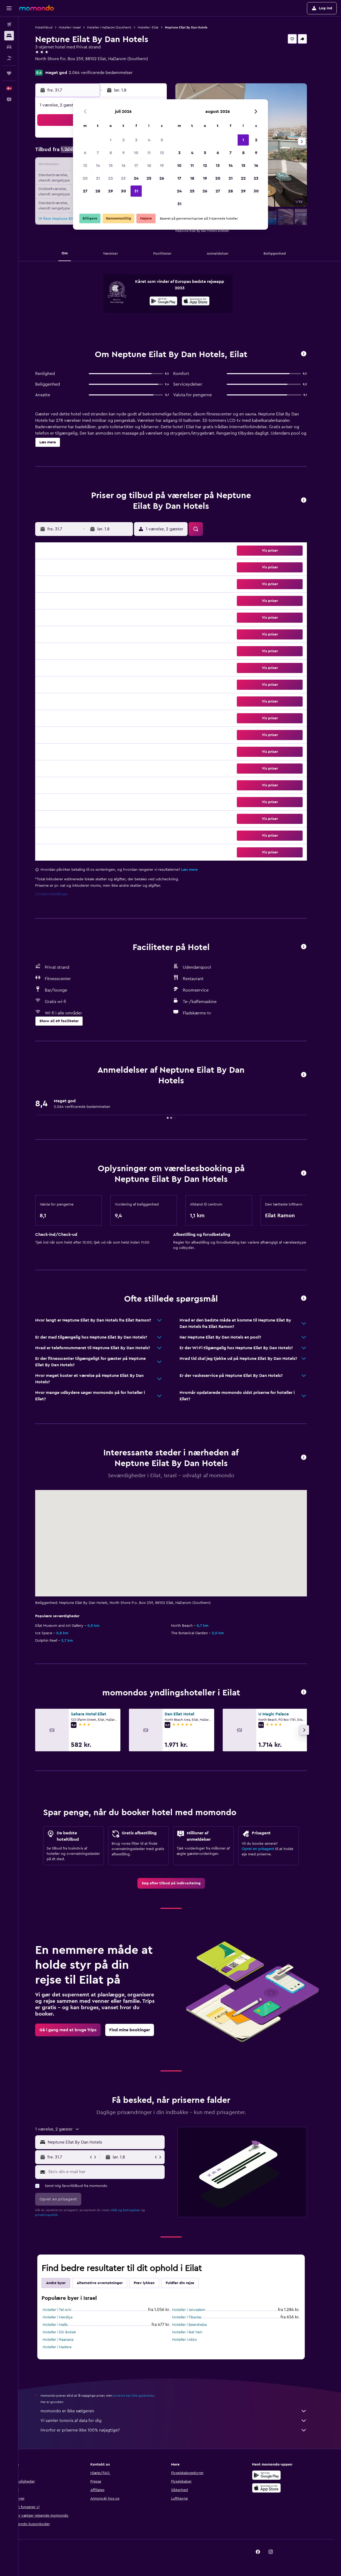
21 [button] (98, 178)
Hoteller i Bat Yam (196, 2332)
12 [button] (162, 153)
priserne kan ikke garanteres (142, 2395)
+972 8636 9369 (59, 65)
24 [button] (136, 178)
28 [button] (97, 191)
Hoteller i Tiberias (195, 2317)
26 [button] (161, 178)
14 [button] (98, 165)
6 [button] (85, 153)
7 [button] (98, 153)
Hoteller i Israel (79, 27)
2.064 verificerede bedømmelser (109, 73)
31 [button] (136, 191)
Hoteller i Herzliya (66, 2317)
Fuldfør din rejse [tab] (188, 2283)
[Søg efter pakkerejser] (9, 58)
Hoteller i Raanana (66, 2340)
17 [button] (136, 165)
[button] (9, 8)
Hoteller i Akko (193, 2340)
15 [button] (111, 165)
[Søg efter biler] (9, 47)
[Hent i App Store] (204, 302)
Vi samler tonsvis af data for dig (182, 2420)
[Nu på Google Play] (172, 302)
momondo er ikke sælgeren (182, 2411)
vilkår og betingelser (134, 2210)
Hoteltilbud (52, 27)
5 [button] (162, 140)
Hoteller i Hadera (65, 2347)
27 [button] (85, 191)
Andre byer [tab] (64, 2283)
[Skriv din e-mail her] (114, 2171)
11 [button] (149, 153)
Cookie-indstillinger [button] (60, 894)
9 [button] (123, 153)
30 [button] (123, 191)
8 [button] (110, 153)
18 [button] (149, 165)
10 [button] (136, 153)
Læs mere (198, 870)
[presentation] (204, 301)
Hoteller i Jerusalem (197, 2310)
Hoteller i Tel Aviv (65, 2310)
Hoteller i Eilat (157, 27)
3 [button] (136, 140)
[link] (179, 1883)
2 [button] (123, 140)
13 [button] (85, 165)
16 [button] (123, 165)
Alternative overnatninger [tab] (108, 2283)
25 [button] (149, 178)
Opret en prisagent (266, 1849)
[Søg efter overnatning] (9, 35)
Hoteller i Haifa (63, 2325)
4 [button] (149, 140)
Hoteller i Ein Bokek (68, 2332)
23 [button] (123, 178)
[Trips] (9, 73)
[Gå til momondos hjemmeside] (36, 8)
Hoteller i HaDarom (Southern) (118, 27)
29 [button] (110, 191)
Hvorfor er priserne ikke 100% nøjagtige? (182, 2430)
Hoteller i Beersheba (198, 2325)
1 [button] (110, 140)
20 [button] (85, 178)
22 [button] (110, 178)
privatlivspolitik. (55, 2214)
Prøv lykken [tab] (153, 2283)
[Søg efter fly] (9, 24)
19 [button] (162, 165)
